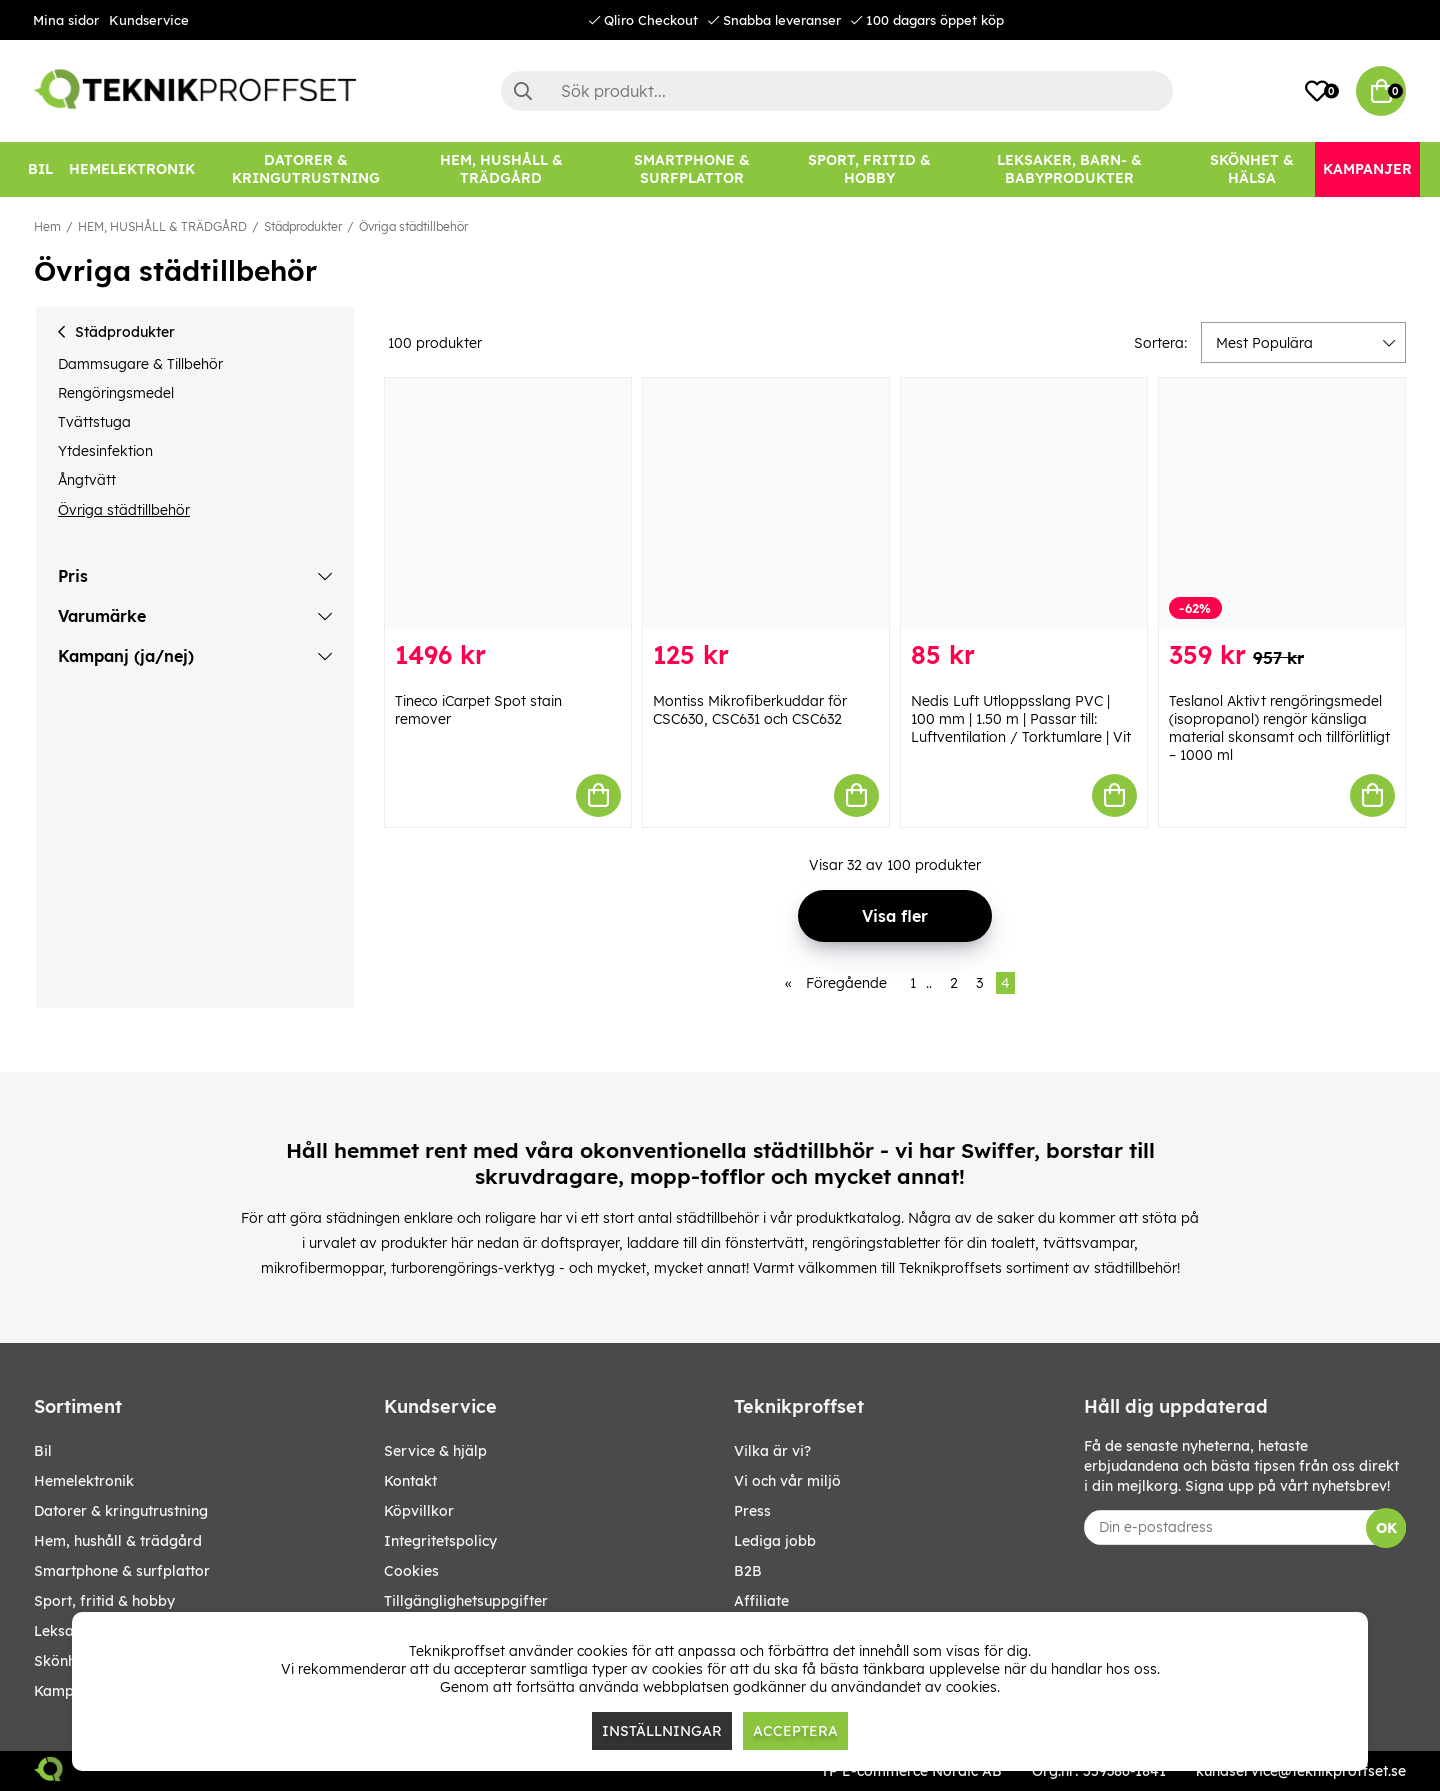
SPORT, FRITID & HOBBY (104, 1601)
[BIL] (40, 169)
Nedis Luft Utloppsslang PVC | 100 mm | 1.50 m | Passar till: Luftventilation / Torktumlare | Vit (1021, 719)
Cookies (411, 1571)
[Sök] (837, 91)
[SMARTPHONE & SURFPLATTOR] (692, 169)
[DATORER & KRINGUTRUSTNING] (306, 169)
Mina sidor (66, 20)
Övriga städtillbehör (413, 226)
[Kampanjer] (1367, 169)
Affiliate (761, 1601)
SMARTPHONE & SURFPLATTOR (122, 1571)
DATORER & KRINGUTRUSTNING (121, 1511)
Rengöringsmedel (116, 393)
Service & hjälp (435, 1451)
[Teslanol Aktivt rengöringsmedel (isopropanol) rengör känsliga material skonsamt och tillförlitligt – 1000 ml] (1282, 503)
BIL (43, 1451)
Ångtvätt (87, 480)
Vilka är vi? (772, 1451)
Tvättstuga (94, 422)
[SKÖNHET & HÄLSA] (1252, 169)
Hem (47, 226)
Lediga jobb (775, 1541)
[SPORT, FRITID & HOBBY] (869, 169)
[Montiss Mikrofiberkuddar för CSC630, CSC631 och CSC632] (766, 503)
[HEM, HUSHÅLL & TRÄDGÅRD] (501, 169)
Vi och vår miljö (787, 1481)
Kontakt (410, 1481)
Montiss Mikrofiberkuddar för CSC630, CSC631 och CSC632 (750, 710)
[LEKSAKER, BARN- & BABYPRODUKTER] (1069, 169)
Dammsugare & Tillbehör (140, 364)
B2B (748, 1571)
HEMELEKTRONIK (84, 1481)
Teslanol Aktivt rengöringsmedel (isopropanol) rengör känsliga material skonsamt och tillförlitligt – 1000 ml (1279, 728)
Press (752, 1511)
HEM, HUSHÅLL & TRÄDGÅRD (162, 226)
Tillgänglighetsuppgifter (466, 1601)
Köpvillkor (419, 1511)
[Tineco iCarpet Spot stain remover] (508, 503)
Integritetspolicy (440, 1541)
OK (1386, 1528)
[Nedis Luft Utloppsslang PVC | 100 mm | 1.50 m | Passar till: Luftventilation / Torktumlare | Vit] (1024, 503)
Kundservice (149, 20)
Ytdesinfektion (105, 451)
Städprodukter (303, 226)
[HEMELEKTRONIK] (132, 169)
